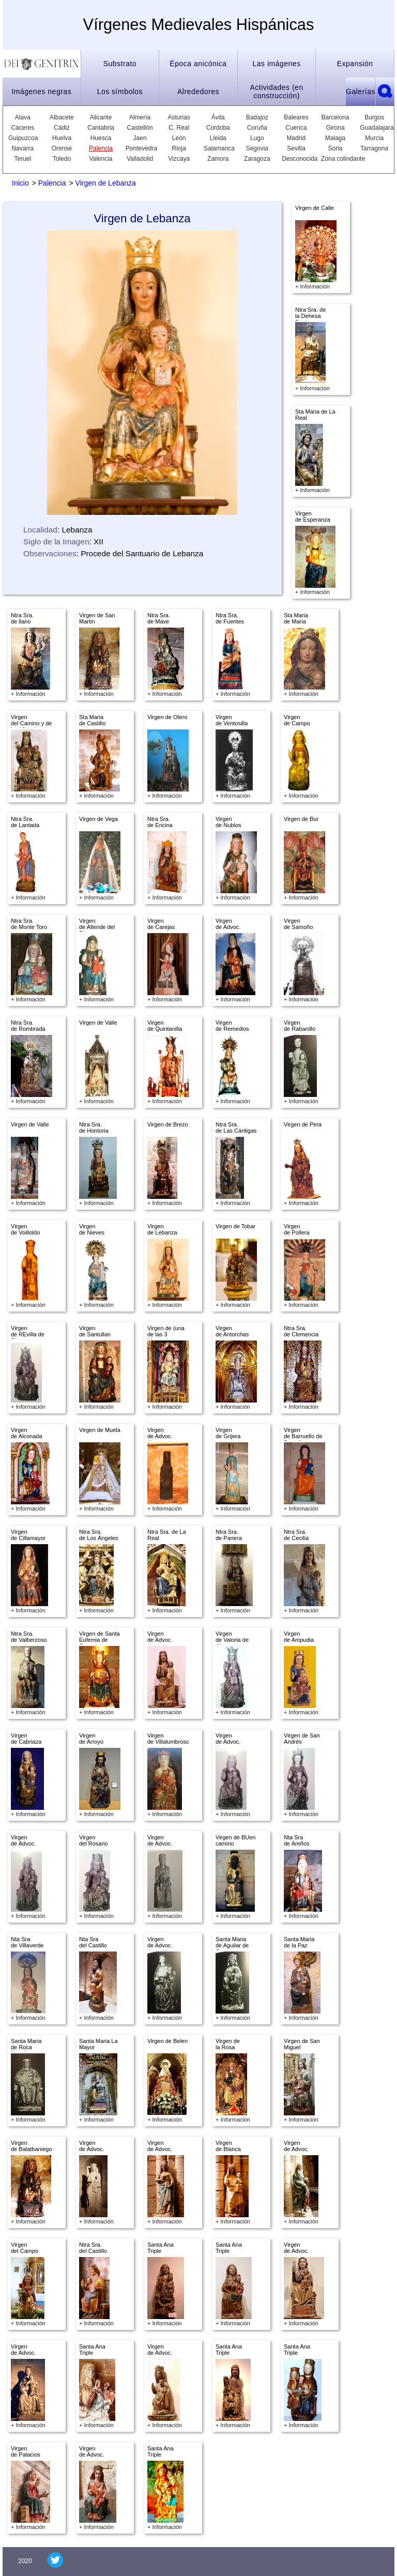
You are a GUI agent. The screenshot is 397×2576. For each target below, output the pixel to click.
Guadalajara (374, 127)
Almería (139, 117)
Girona (335, 127)
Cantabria (100, 127)
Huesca (101, 138)
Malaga (335, 138)
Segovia (257, 148)
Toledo (62, 158)
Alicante (101, 117)
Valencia (100, 158)
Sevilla (296, 148)
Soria (335, 148)
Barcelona (335, 117)
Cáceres (22, 127)
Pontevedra (140, 148)
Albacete (62, 117)
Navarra (22, 148)
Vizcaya (179, 158)
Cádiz (62, 127)
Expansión (355, 63)
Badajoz (257, 117)
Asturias (178, 117)
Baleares (296, 117)
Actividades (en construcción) (276, 91)
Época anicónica (198, 63)
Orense (62, 148)
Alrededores (198, 91)
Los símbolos (120, 91)
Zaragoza (257, 158)
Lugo (257, 138)
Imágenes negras (41, 91)
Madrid (296, 138)
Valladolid (140, 158)
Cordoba (218, 127)
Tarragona (374, 148)
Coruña (257, 127)
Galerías (360, 91)
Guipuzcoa (22, 138)
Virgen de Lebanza (105, 183)
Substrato (119, 63)
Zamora (217, 158)
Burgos (374, 117)
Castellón (140, 127)
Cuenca (296, 127)
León (179, 138)
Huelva (61, 138)
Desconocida (296, 158)
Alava (22, 117)
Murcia (374, 138)
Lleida (218, 138)
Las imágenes (276, 63)
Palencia (101, 148)
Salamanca (218, 148)
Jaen (140, 138)
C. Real (179, 127)
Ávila (218, 117)
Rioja (179, 148)
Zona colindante (343, 158)
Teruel (22, 158)
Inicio (20, 183)
